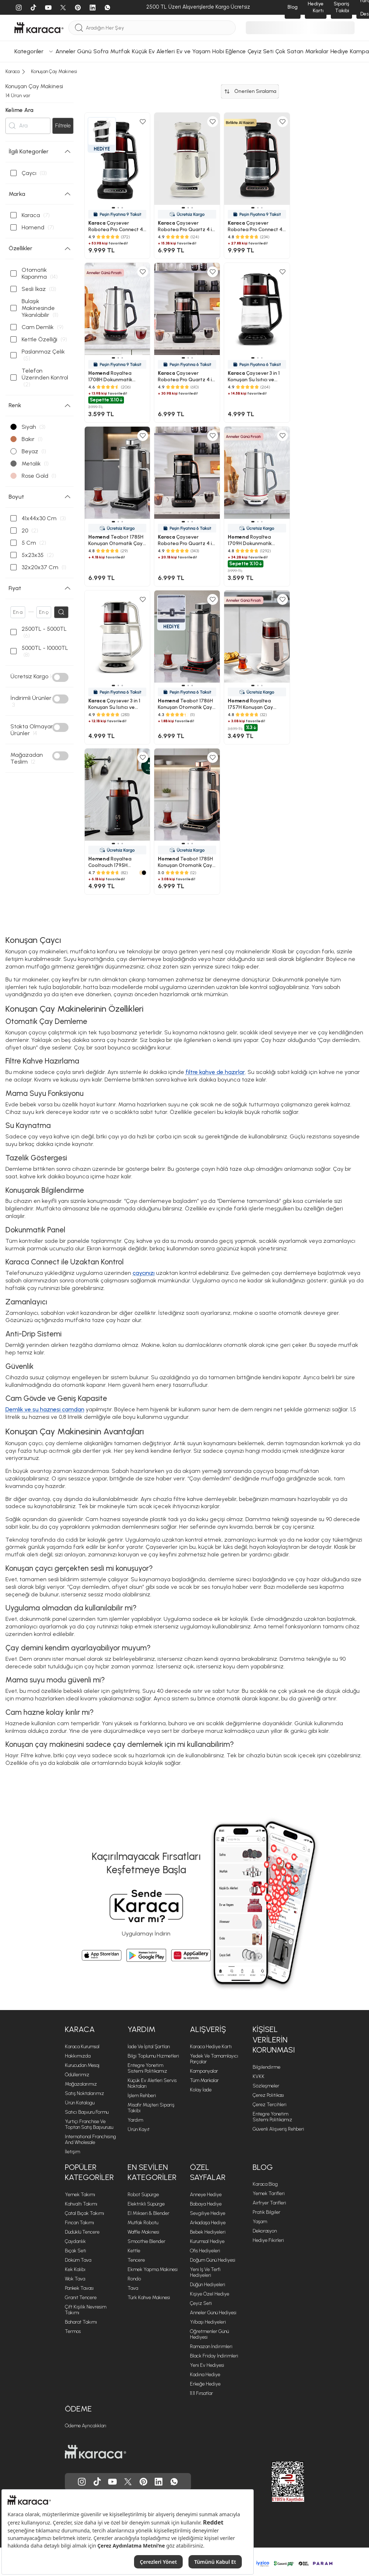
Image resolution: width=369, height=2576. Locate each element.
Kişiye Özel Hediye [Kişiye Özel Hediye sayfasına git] (209, 2294)
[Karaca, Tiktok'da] (97, 2482)
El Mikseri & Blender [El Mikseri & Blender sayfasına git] (148, 2214)
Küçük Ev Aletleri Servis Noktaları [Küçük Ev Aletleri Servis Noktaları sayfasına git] (152, 2084)
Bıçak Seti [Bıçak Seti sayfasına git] (75, 2251)
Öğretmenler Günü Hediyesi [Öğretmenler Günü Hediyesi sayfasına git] (209, 2335)
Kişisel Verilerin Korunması (274, 2040)
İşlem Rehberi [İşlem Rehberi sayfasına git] (142, 2096)
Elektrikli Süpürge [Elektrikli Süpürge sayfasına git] (146, 2204)
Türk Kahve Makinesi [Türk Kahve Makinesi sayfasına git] (149, 2298)
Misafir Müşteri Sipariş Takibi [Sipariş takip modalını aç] (151, 2108)
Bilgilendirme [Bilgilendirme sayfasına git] (266, 2067)
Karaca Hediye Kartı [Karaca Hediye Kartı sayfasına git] (211, 2047)
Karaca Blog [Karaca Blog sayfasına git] (265, 2184)
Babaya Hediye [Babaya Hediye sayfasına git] (206, 2204)
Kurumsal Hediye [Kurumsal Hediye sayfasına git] (207, 2242)
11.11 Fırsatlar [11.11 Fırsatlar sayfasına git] (201, 2394)
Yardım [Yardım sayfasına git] (135, 2120)
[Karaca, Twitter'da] (128, 2482)
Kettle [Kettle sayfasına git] (134, 2251)
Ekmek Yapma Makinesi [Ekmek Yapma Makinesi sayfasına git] (153, 2270)
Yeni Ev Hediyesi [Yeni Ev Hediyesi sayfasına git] (207, 2366)
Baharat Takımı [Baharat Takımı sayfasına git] (81, 2322)
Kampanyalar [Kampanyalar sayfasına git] (204, 2071)
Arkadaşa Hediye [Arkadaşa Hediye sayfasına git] (208, 2223)
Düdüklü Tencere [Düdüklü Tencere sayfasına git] (82, 2232)
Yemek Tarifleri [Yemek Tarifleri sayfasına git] (269, 2194)
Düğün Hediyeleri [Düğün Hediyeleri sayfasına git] (207, 2285)
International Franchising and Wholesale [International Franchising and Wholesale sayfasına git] (90, 2140)
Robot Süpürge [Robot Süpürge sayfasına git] (143, 2195)
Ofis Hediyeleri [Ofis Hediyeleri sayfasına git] (205, 2251)
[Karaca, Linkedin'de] (158, 2482)
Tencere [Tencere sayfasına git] (136, 2260)
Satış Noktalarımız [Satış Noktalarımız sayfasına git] (84, 2094)
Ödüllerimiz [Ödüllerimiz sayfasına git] (77, 2075)
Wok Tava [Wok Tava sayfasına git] (75, 2279)
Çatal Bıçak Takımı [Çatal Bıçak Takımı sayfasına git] (84, 2214)
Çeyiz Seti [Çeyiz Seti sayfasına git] (201, 2304)
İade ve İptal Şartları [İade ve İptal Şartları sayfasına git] (149, 2047)
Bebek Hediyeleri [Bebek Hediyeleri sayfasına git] (208, 2232)
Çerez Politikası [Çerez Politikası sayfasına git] (268, 2095)
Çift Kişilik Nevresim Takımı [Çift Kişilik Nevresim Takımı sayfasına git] (85, 2310)
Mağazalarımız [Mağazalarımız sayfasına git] (81, 2084)
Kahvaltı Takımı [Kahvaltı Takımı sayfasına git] (81, 2204)
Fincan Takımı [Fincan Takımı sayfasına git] (79, 2223)
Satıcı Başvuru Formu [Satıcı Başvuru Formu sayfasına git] (86, 2112)
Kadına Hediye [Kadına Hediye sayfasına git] (205, 2375)
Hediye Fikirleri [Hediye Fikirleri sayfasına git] (268, 2241)
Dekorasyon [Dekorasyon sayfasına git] (265, 2231)
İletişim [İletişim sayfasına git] (72, 2152)
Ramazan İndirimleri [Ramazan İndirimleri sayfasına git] (211, 2347)
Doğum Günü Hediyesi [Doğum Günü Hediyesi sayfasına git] (212, 2260)
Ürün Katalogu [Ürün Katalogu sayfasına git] (79, 2103)
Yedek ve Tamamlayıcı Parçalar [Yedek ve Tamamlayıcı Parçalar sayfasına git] (214, 2059)
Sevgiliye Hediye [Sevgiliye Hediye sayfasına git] (207, 2214)
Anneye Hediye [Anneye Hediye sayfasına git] (206, 2195)
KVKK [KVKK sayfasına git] (258, 2077)
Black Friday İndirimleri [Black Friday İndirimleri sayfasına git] (214, 2356)
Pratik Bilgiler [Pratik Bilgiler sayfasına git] (266, 2212)
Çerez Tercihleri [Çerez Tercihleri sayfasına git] (269, 2105)
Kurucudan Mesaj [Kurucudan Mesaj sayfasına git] (82, 2066)
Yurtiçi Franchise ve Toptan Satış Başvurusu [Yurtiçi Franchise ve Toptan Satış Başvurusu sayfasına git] (89, 2125)
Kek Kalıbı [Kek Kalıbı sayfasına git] (75, 2270)
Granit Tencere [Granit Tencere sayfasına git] (81, 2298)
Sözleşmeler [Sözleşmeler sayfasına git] (266, 2086)
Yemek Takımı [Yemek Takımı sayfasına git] (80, 2195)
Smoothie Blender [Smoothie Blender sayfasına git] (146, 2242)
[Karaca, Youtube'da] (112, 2482)
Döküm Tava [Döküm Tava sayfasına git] (78, 2260)
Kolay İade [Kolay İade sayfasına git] (201, 2090)
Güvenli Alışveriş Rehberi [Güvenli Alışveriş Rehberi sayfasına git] (278, 2129)
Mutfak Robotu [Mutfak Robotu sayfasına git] (143, 2223)
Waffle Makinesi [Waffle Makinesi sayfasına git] (143, 2232)
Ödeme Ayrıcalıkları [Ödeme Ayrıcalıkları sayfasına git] (85, 2426)
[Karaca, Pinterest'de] (143, 2482)
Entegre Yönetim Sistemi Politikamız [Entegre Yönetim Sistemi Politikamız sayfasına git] (147, 2068)
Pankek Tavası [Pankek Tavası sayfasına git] (79, 2288)
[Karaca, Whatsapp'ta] (174, 2482)
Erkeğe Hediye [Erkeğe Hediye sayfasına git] (205, 2384)
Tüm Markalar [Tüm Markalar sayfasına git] (204, 2081)
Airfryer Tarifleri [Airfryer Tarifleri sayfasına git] (269, 2203)
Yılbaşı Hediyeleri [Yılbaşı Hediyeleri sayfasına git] (208, 2322)
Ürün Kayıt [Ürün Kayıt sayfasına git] (139, 2130)
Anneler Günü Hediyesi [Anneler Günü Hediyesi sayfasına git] (213, 2313)
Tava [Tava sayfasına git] (133, 2288)
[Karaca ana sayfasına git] (95, 2452)
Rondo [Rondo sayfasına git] (134, 2279)
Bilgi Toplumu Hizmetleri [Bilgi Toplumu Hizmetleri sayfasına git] (153, 2056)
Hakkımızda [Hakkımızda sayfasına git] (77, 2056)
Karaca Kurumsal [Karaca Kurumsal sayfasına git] (82, 2047)
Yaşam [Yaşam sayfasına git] (260, 2222)
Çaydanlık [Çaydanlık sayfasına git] (75, 2242)
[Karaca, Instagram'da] (82, 2482)
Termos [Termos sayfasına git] (73, 2332)
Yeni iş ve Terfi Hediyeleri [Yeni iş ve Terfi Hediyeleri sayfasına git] (205, 2273)
